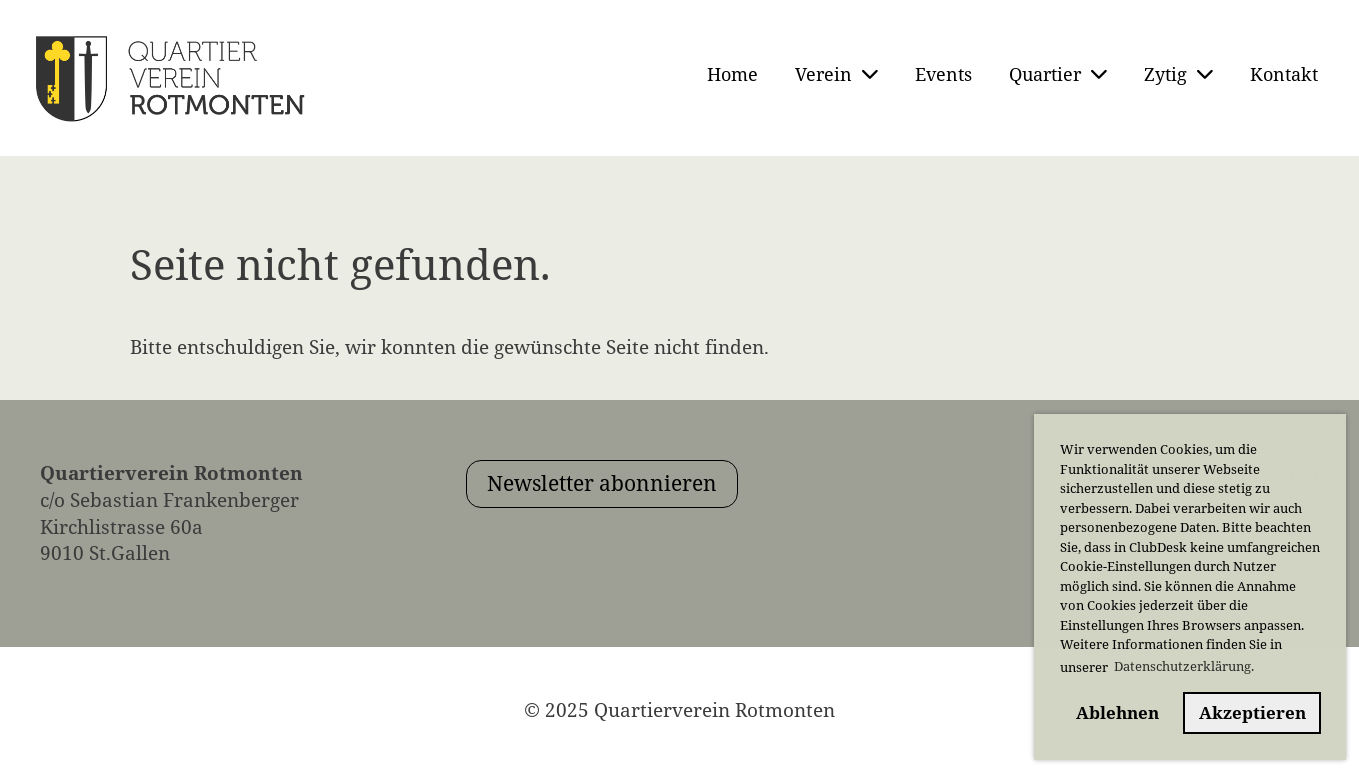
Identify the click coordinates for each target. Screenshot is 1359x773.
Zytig (1178, 74)
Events (943, 74)
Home (732, 74)
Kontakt (1284, 74)
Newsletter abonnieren (602, 483)
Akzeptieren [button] (1252, 712)
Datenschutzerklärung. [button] (1184, 666)
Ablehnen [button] (1117, 712)
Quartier (1058, 74)
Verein (836, 74)
